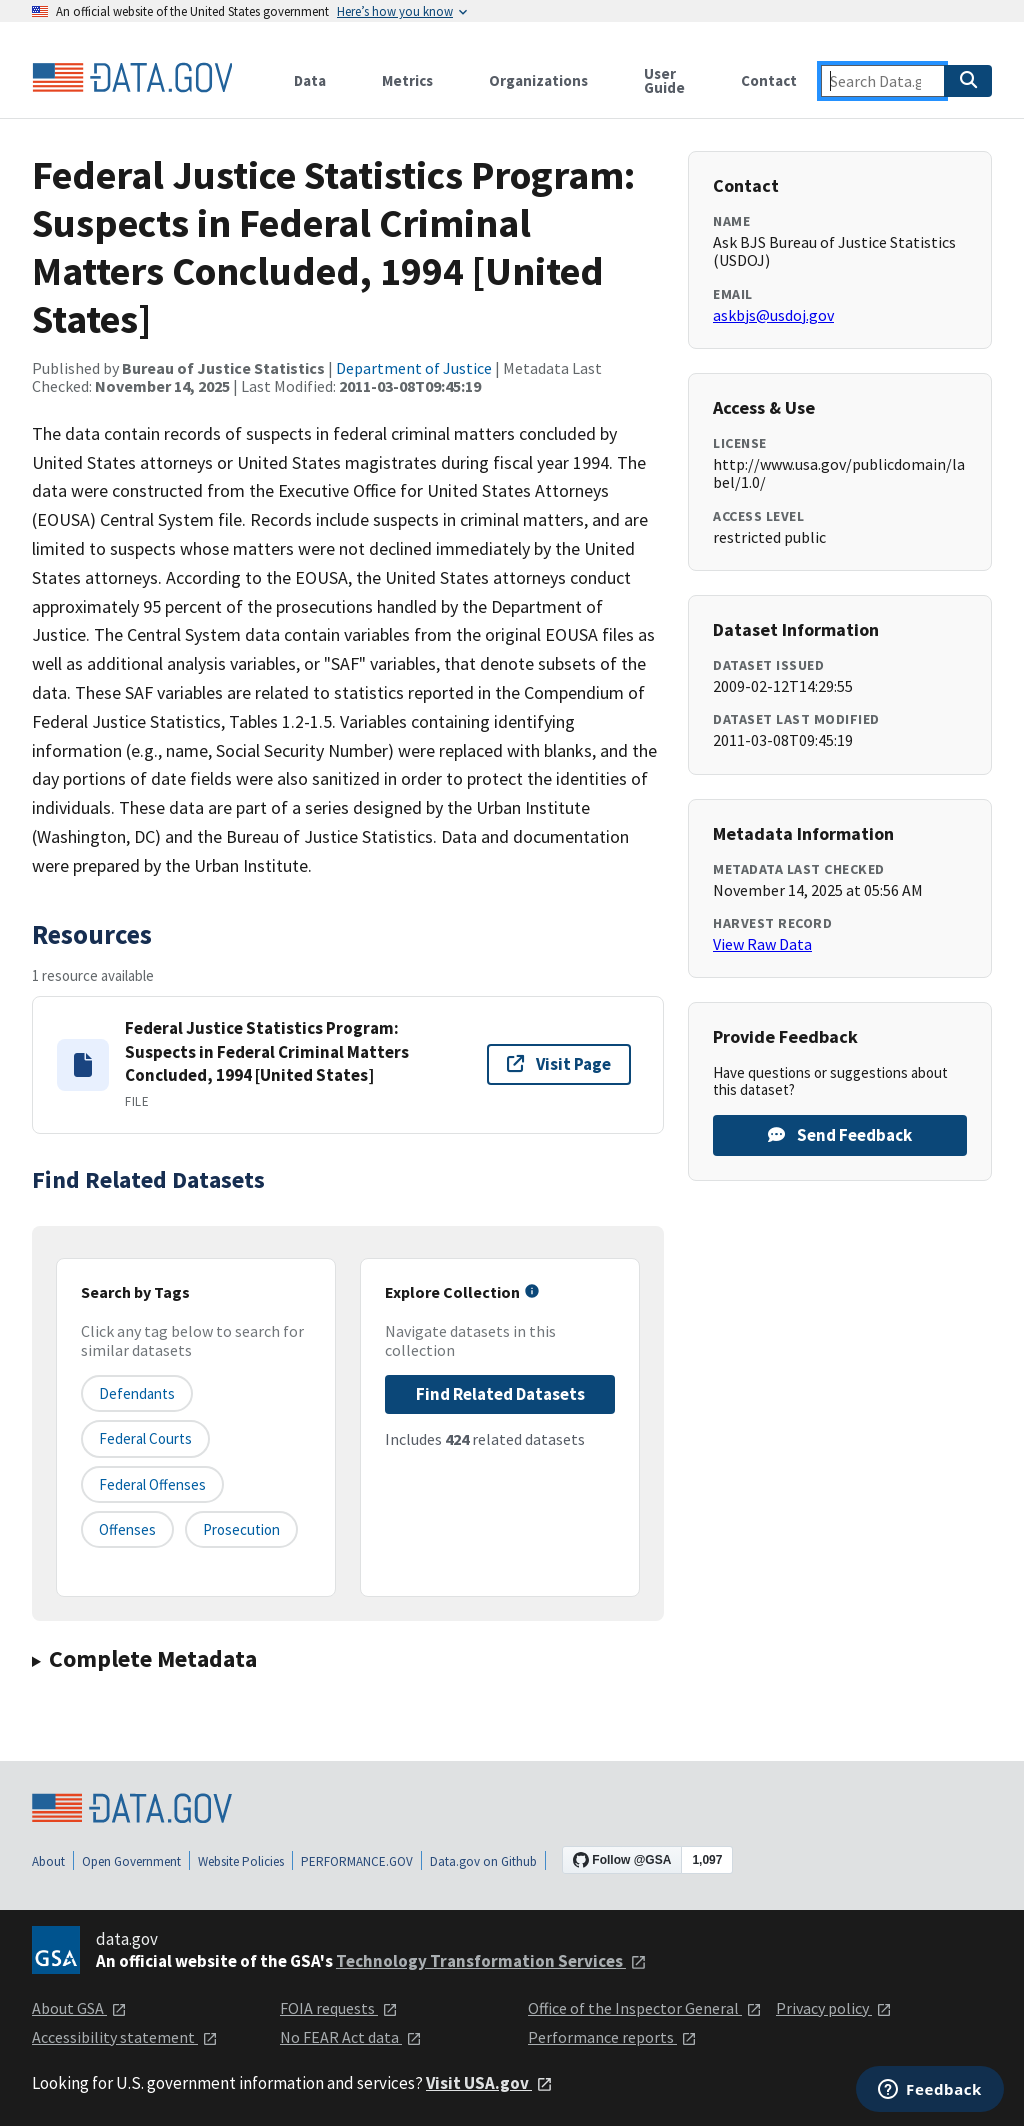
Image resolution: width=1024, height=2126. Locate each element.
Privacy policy (834, 2008)
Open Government (131, 1861)
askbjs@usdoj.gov (773, 315)
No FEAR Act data (351, 2037)
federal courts (145, 1438)
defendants (137, 1393)
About (48, 1861)
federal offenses (152, 1484)
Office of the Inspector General (645, 2008)
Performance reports (612, 2037)
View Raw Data (762, 944)
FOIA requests (339, 2008)
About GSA (79, 2008)
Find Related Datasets (500, 1394)
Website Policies (241, 1861)
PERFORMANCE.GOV (357, 1861)
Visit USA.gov (489, 2083)
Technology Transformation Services (491, 1961)
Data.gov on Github (483, 1861)
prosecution (241, 1529)
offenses (127, 1529)
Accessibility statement (125, 2037)
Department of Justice (414, 368)
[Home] (132, 78)
